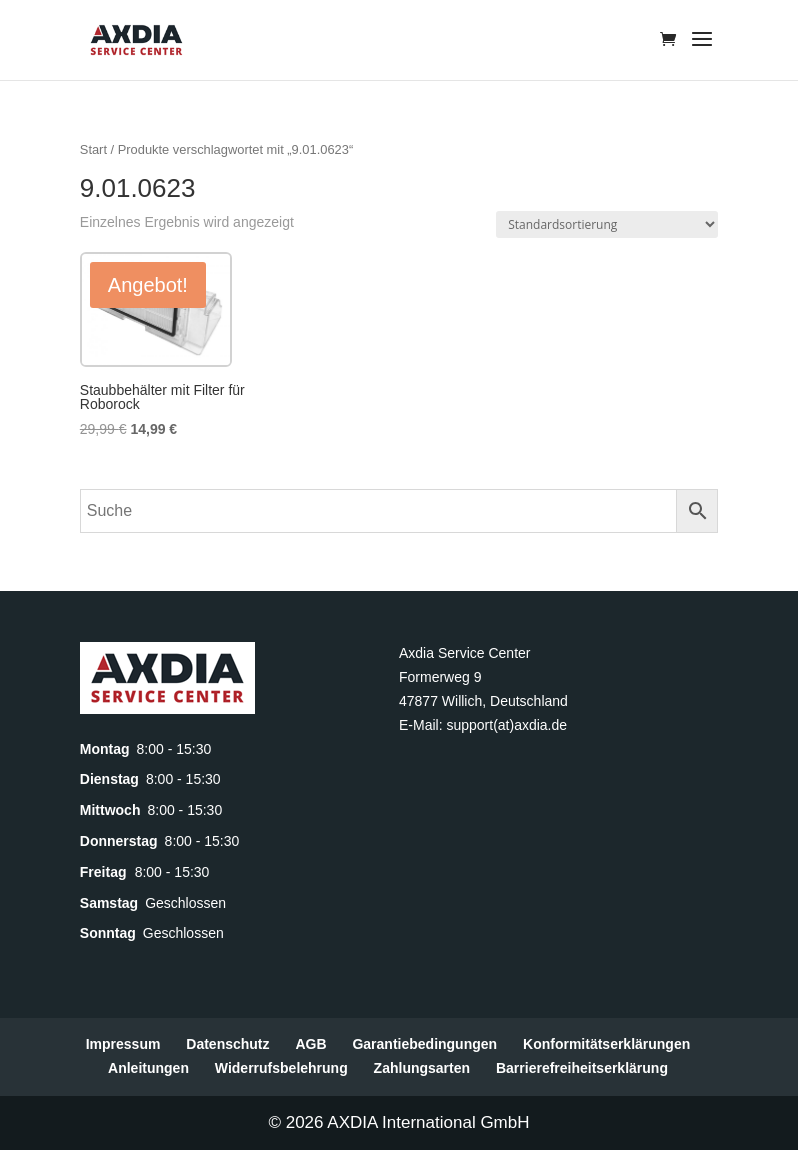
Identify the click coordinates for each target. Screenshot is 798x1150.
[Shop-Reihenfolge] (607, 224)
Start (93, 149)
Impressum (123, 1044)
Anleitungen (148, 1068)
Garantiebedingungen (424, 1044)
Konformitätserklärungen (606, 1044)
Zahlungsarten (422, 1068)
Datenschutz (227, 1044)
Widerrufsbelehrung (281, 1068)
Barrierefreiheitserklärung (582, 1068)
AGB (310, 1044)
